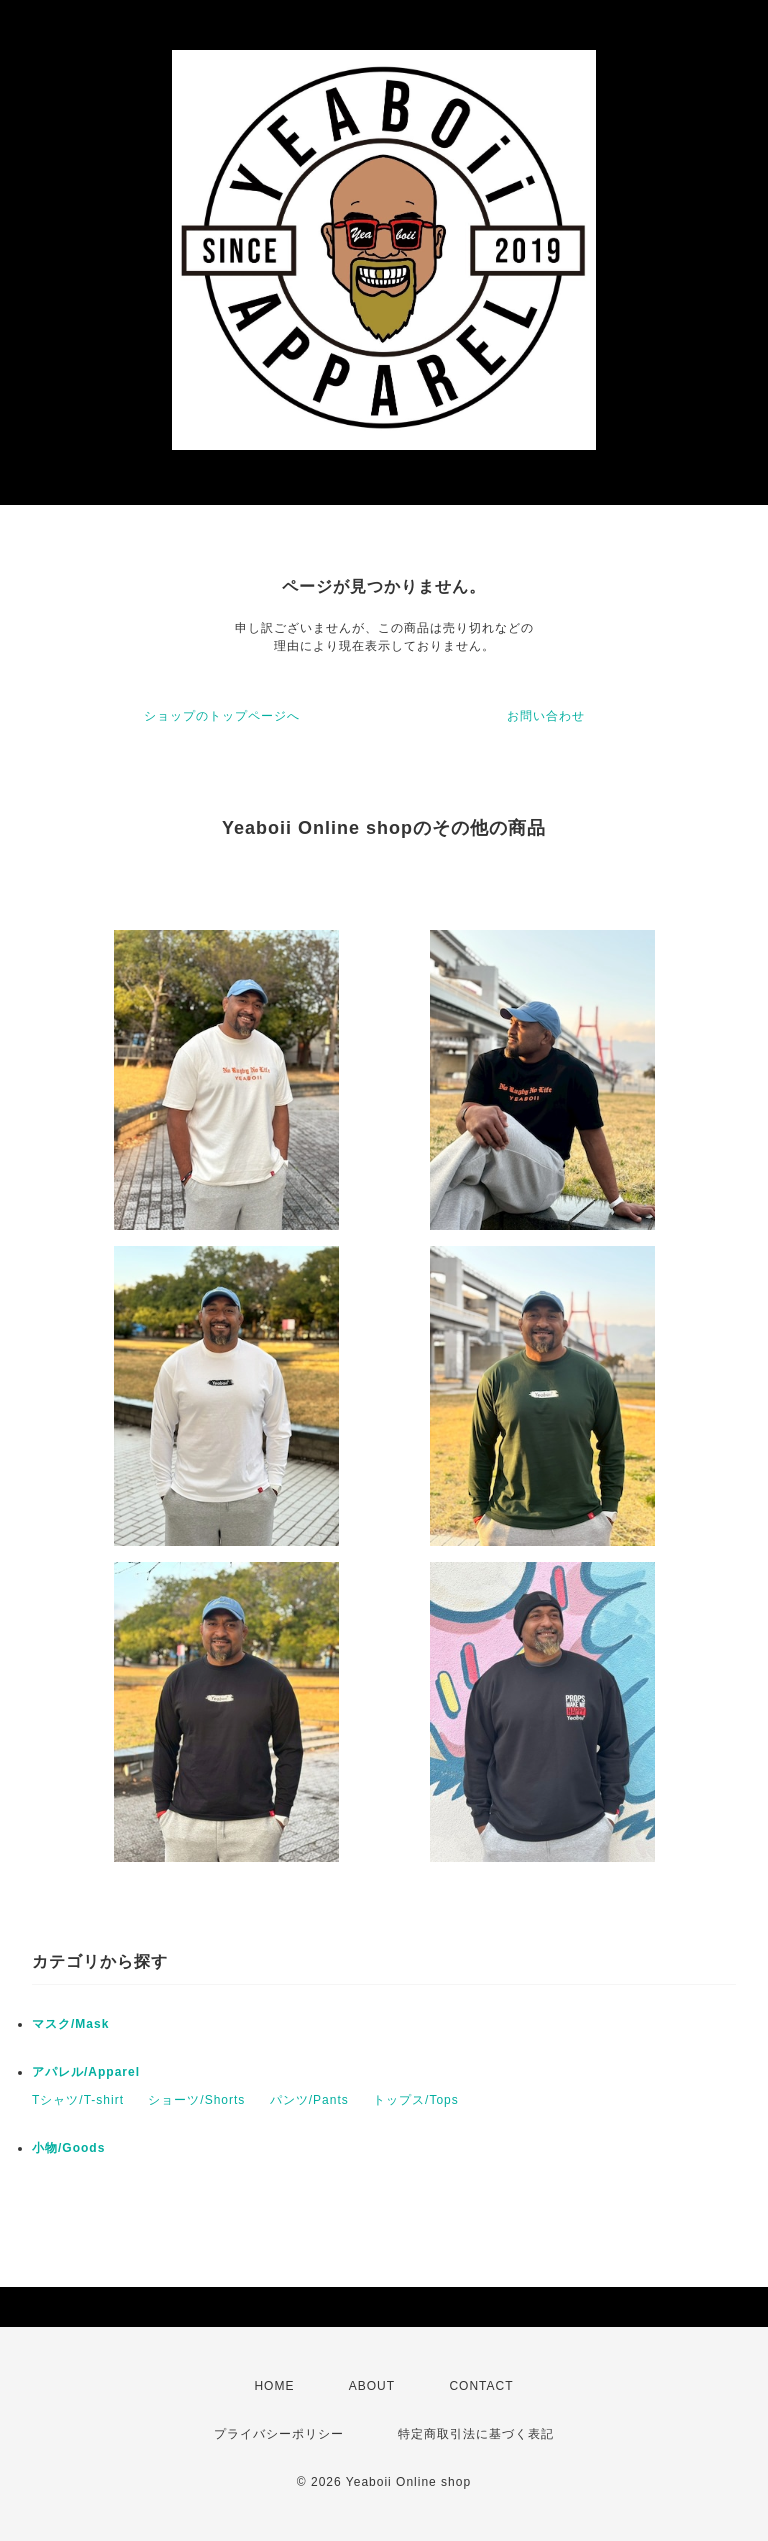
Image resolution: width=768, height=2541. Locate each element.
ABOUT (372, 2386)
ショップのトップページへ (222, 716)
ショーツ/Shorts (196, 2100)
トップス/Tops (416, 2100)
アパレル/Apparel (86, 2072)
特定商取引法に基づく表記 (476, 2434)
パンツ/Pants (309, 2100)
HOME (274, 2386)
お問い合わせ (546, 716)
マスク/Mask (70, 2024)
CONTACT (481, 2386)
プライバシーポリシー (279, 2434)
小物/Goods (68, 2148)
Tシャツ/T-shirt (78, 2100)
